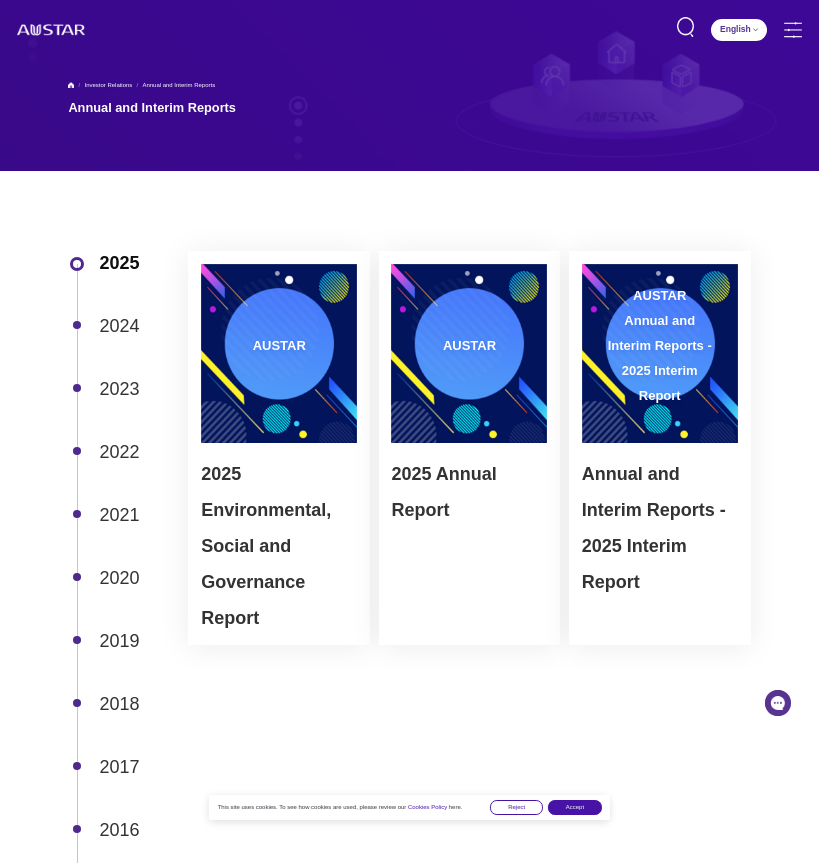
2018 (119, 704)
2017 (119, 767)
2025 (119, 263)
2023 (119, 389)
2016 (119, 830)
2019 (119, 641)
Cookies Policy (427, 807)
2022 (119, 452)
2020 (119, 578)
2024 (119, 326)
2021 (119, 515)
